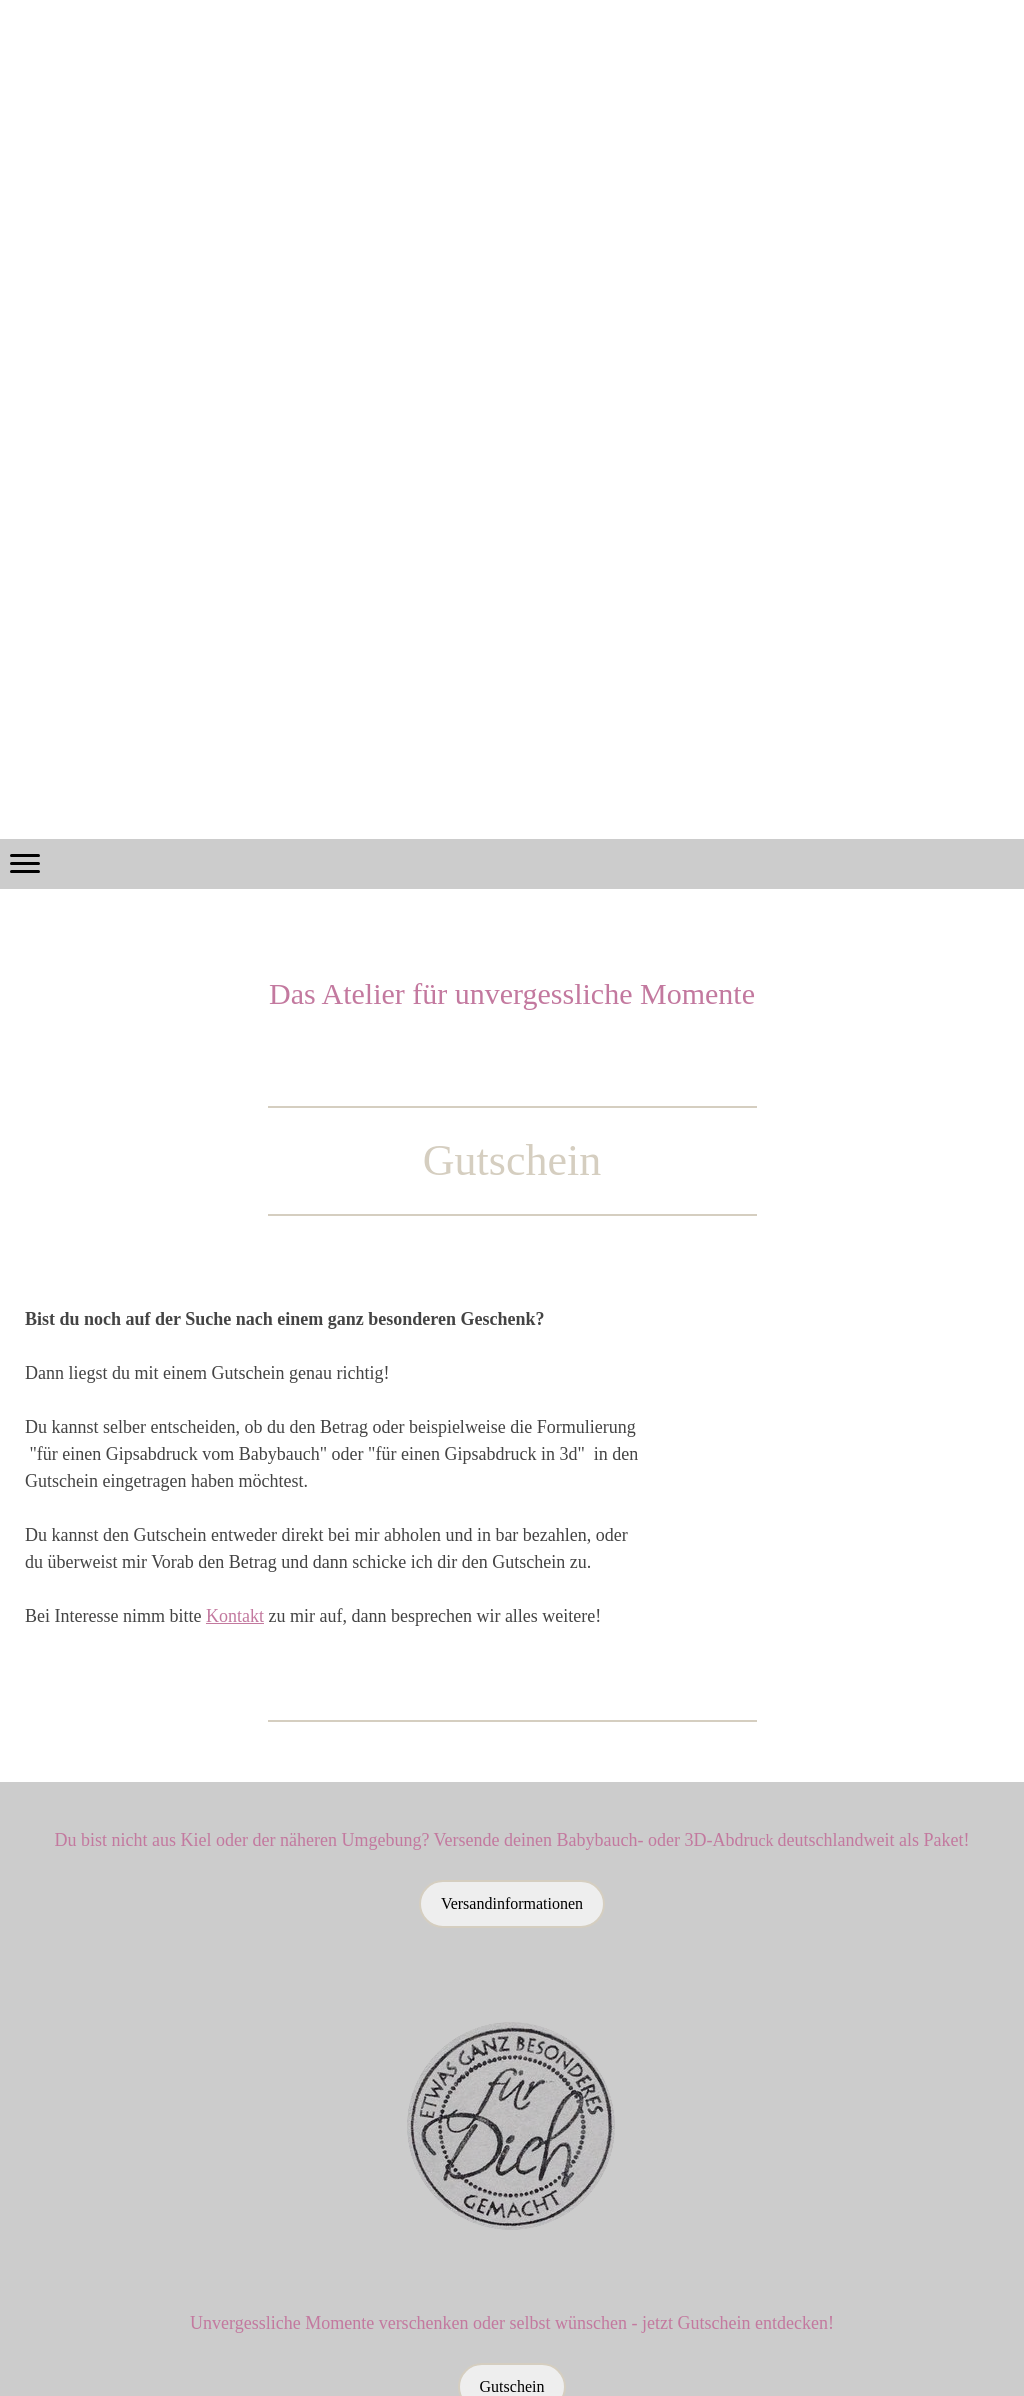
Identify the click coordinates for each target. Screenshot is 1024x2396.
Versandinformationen (512, 1903)
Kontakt (235, 1616)
